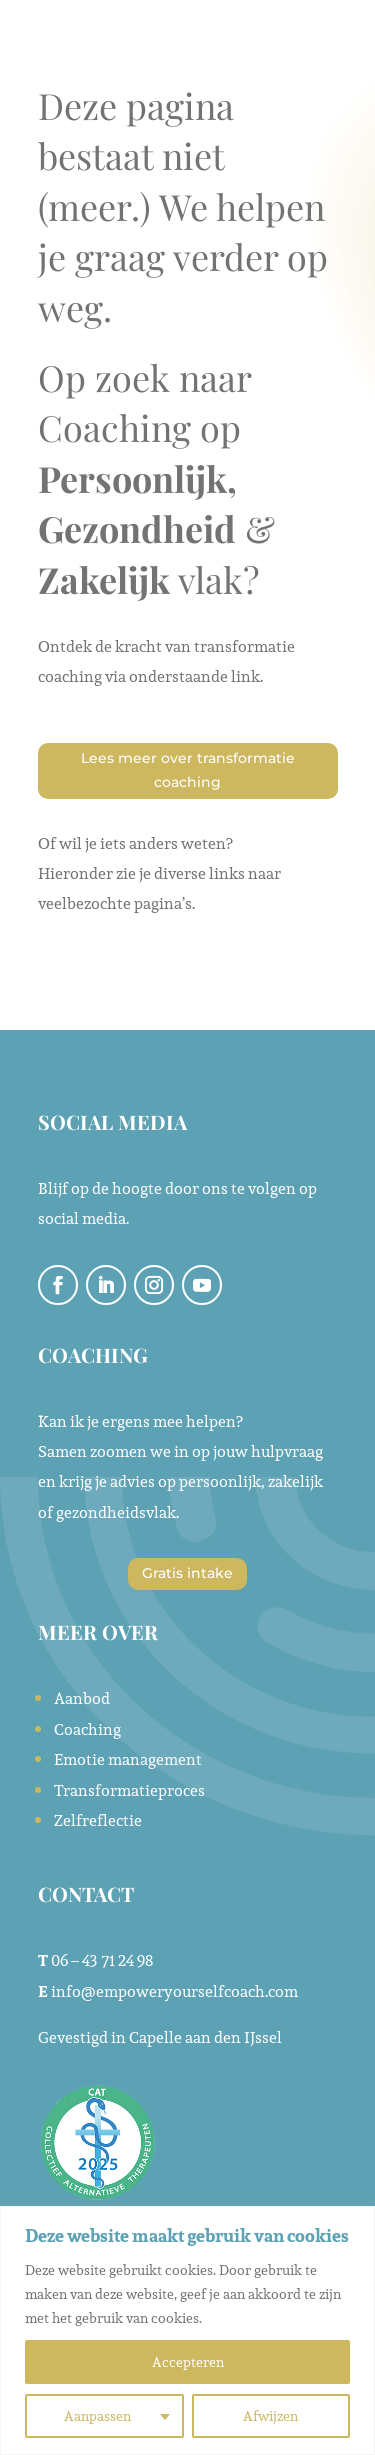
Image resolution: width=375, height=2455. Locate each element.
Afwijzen (270, 2416)
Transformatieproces (129, 1790)
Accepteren (188, 2362)
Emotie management (128, 1759)
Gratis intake (187, 1573)
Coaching (87, 1729)
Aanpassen (97, 2416)
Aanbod (82, 1698)
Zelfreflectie (98, 1820)
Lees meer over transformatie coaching (188, 770)
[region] (187, 2330)
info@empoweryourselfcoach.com (174, 1991)
